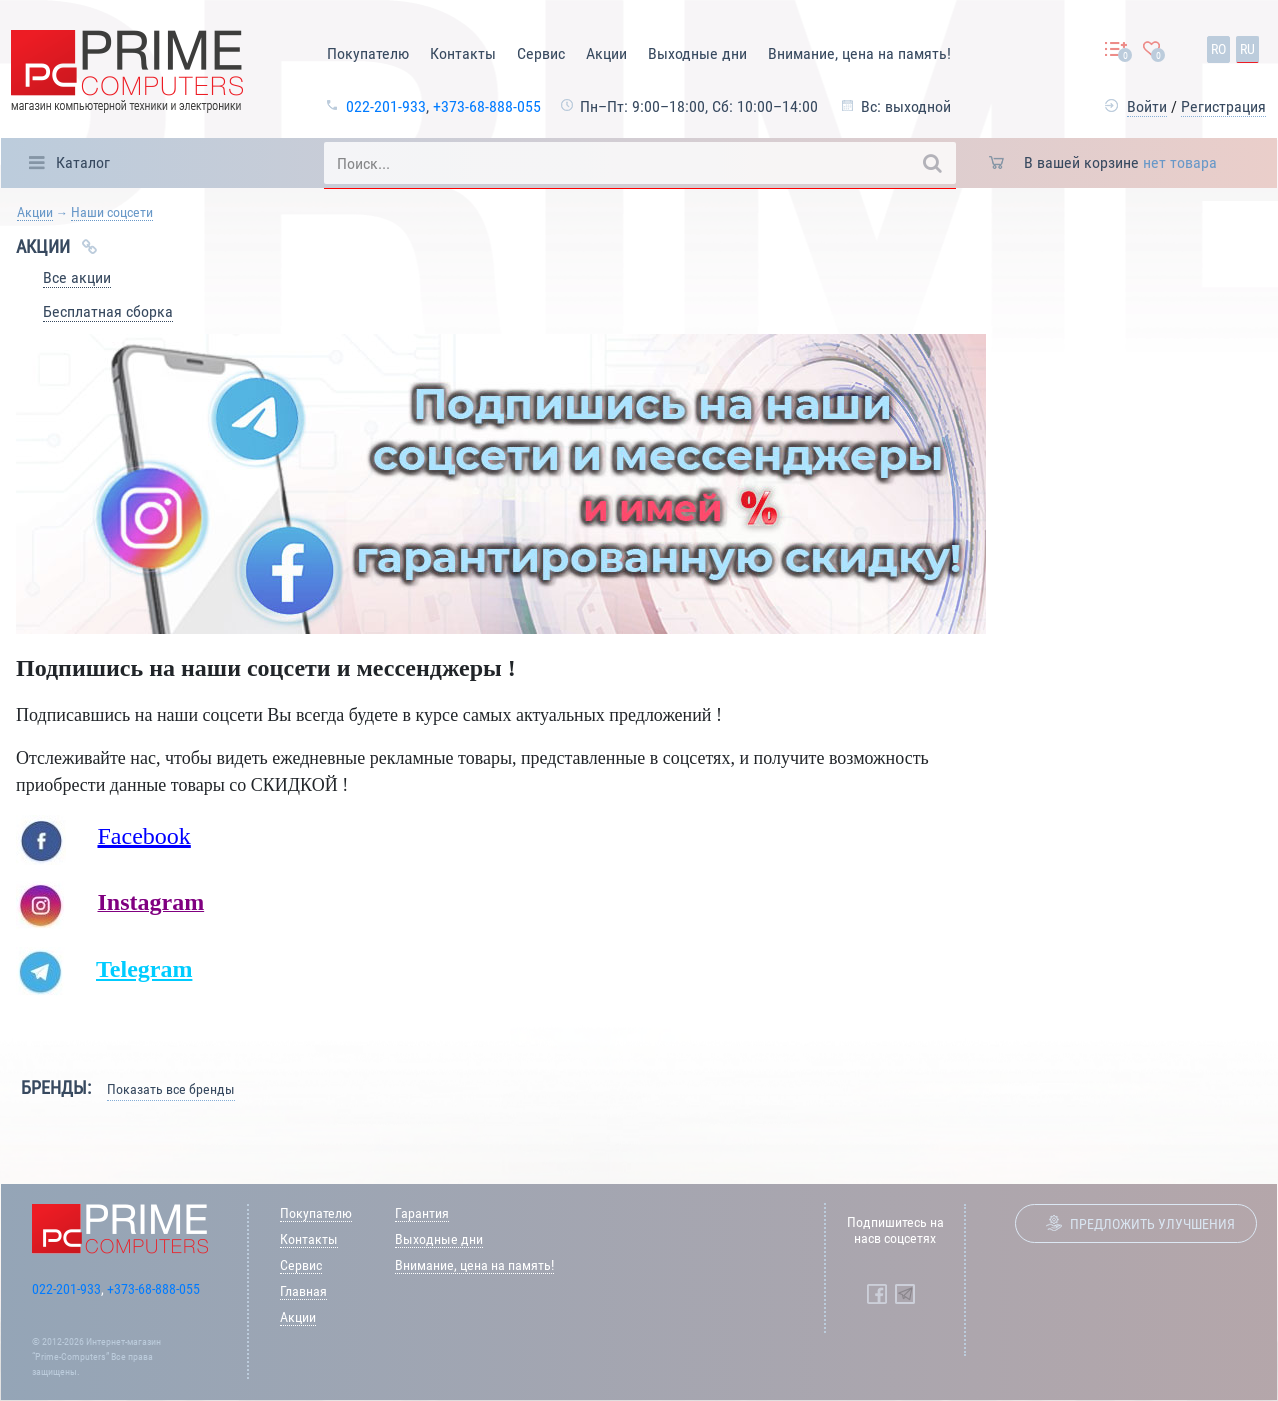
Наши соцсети (112, 212)
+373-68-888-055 (487, 106)
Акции (606, 53)
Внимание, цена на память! (859, 53)
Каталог (83, 162)
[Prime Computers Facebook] (877, 1294)
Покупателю (368, 53)
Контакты (463, 53)
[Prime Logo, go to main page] (127, 74)
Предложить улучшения (1152, 1224)
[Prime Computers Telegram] (905, 1294)
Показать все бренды (171, 1089)
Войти (1147, 106)
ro (1218, 49)
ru (1247, 49)
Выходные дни (697, 53)
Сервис (541, 53)
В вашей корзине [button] (1120, 162)
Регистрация (1223, 106)
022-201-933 (386, 106)
